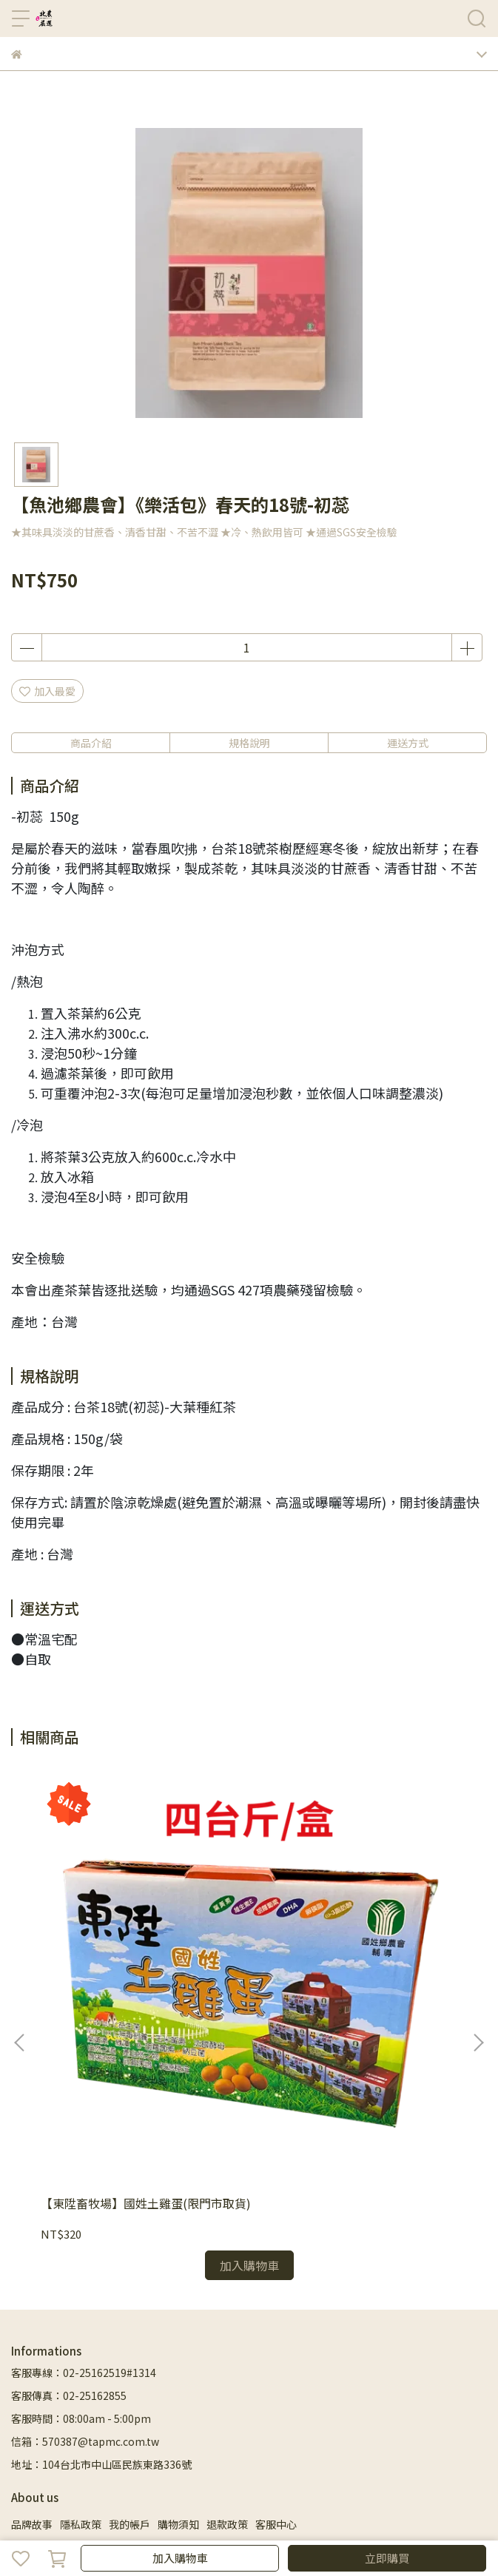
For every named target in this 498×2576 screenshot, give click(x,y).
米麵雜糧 (279, 2368)
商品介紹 (91, 742)
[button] (478, 1934)
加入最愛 (47, 691)
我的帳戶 (129, 2308)
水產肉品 (231, 2368)
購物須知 (178, 2308)
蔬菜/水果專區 (170, 2368)
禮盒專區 (108, 2368)
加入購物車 (180, 2558)
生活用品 (32, 2391)
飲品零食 (426, 2368)
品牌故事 (32, 2308)
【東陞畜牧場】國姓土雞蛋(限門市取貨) (138, 1995)
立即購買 (387, 2558)
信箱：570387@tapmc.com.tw (85, 2225)
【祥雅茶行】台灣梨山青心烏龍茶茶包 (351, 1995)
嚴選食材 (328, 2368)
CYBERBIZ (413, 2519)
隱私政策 (80, 2308)
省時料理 (377, 2368)
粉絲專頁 (129, 2391)
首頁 (21, 2368)
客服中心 (276, 2308)
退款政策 (227, 2308)
